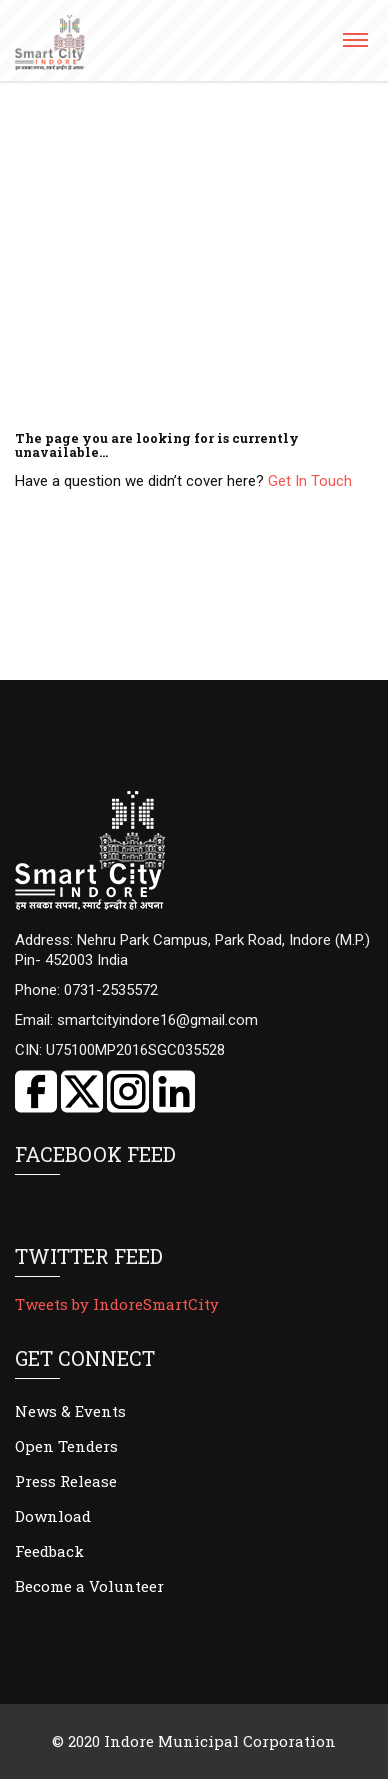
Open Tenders (66, 1446)
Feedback (49, 1551)
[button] (354, 46)
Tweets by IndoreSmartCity (117, 1304)
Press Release (66, 1481)
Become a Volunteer (89, 1586)
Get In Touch (310, 481)
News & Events (70, 1411)
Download (53, 1516)
